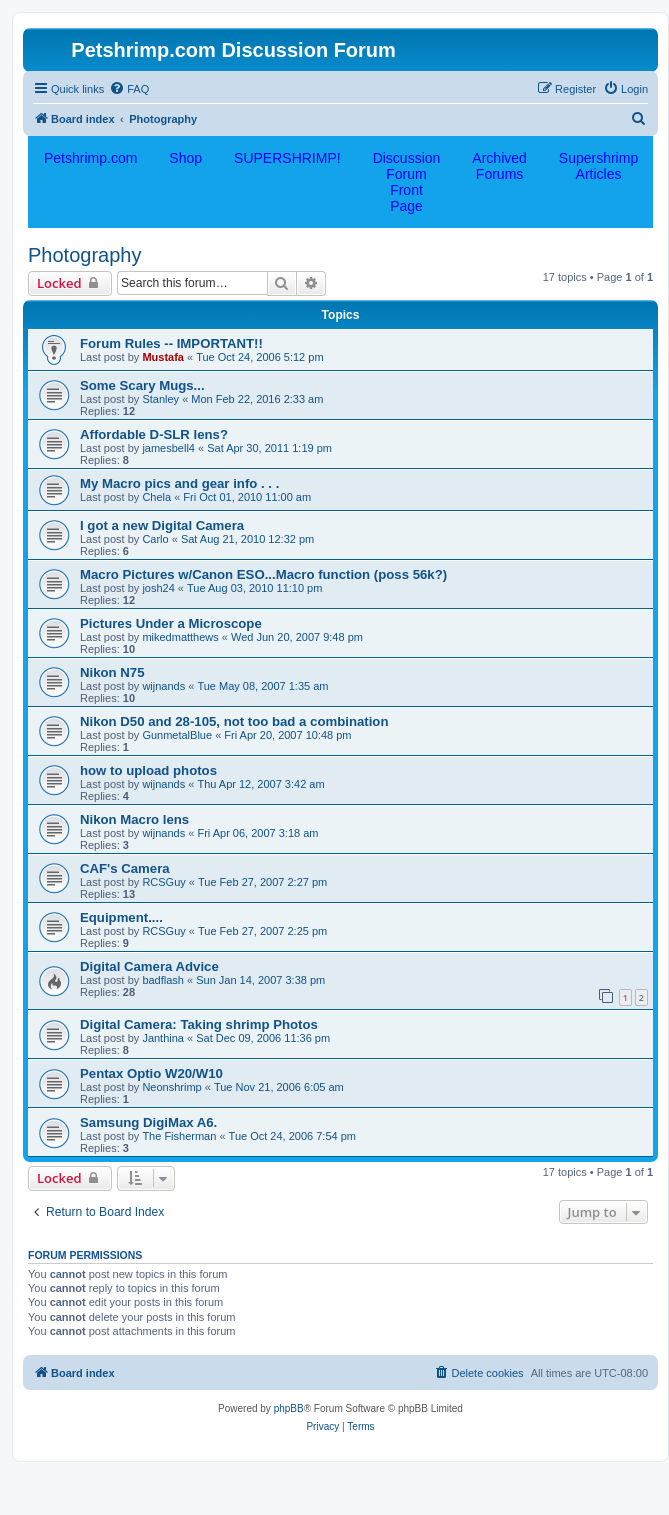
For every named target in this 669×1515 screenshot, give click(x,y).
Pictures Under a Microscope (171, 623)
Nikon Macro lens (134, 819)
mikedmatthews (180, 637)
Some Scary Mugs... (142, 385)
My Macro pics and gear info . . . (179, 483)
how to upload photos (148, 770)
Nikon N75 (112, 672)
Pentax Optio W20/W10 (151, 1073)
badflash (163, 980)
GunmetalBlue (177, 735)
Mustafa (163, 357)
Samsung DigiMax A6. (148, 1122)
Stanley (160, 399)
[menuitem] (129, 89)
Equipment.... (121, 917)
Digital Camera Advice (149, 966)
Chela (156, 497)
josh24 (158, 588)
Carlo (155, 539)
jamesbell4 (168, 448)
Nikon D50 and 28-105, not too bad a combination (234, 721)
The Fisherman (179, 1136)
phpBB (289, 1408)
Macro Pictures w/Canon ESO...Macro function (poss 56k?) (263, 574)
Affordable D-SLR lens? (154, 434)
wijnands (163, 686)
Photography (84, 255)
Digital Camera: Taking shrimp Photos (199, 1024)
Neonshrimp (171, 1087)
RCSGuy (163, 882)
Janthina (163, 1038)
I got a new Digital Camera (162, 525)
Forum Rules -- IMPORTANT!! (171, 343)
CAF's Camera (125, 868)
